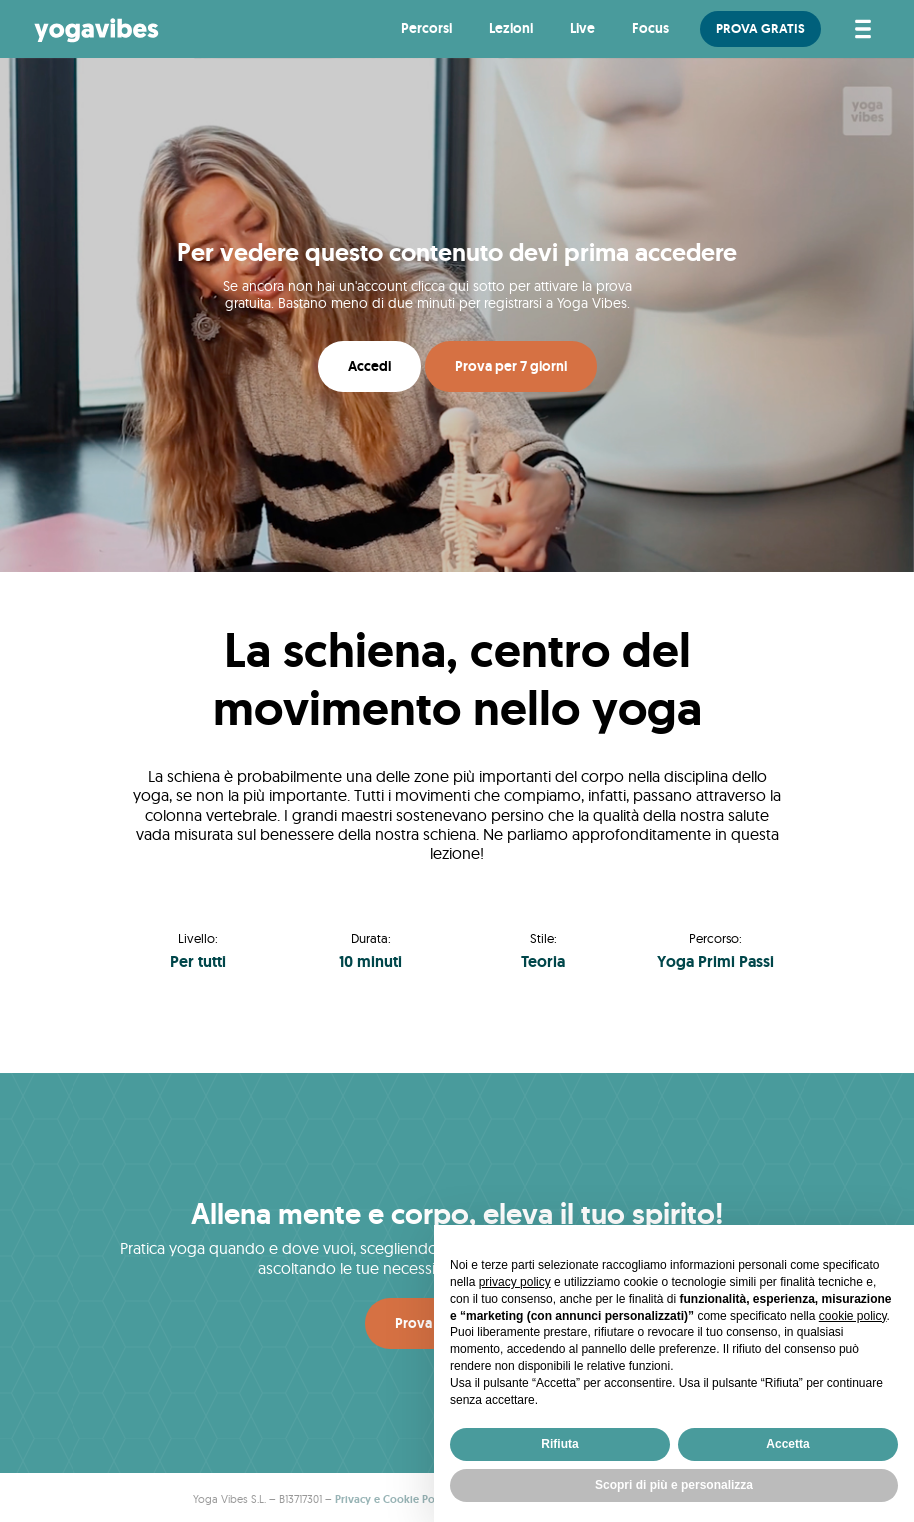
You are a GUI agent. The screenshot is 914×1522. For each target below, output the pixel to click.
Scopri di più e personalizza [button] (674, 1485)
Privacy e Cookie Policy (393, 1499)
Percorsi (426, 28)
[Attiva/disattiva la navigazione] (859, 29)
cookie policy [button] (853, 1316)
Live (582, 28)
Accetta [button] (787, 1444)
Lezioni (511, 28)
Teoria (543, 961)
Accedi (369, 366)
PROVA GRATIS (760, 28)
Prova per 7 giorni (511, 366)
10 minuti (370, 961)
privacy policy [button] (515, 1282)
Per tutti (198, 961)
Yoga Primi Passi (715, 961)
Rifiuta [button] (559, 1444)
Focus (650, 28)
